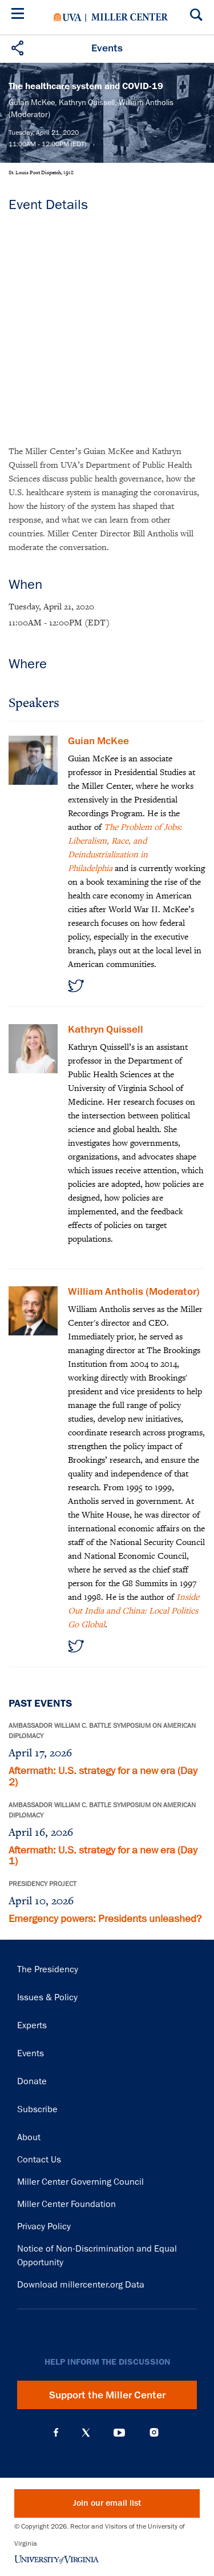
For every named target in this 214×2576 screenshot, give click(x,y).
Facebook (56, 2432)
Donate (32, 2081)
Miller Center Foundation (66, 2204)
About (29, 2137)
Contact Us (39, 2159)
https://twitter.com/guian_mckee (76, 986)
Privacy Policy (44, 2226)
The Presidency (47, 1969)
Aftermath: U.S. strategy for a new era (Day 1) (103, 1856)
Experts (32, 2025)
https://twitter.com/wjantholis (76, 1646)
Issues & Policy (47, 1997)
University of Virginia (68, 17)
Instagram (154, 2432)
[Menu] (20, 15)
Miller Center (129, 17)
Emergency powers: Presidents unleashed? (105, 1918)
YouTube (119, 2432)
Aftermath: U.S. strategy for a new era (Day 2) (103, 1776)
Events (30, 2053)
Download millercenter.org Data (80, 2284)
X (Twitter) (85, 2432)
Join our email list (107, 2503)
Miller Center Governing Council (80, 2182)
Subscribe (37, 2109)
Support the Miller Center (107, 2395)
